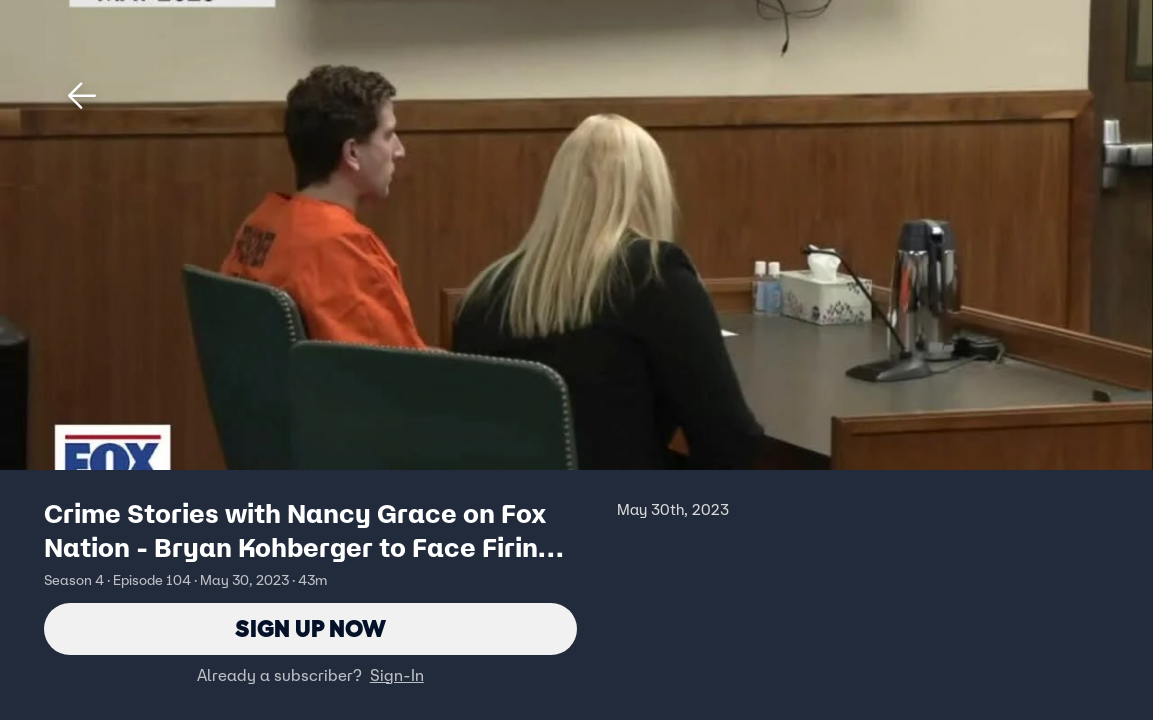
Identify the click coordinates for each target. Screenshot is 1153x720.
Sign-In (397, 675)
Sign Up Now (310, 628)
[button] (82, 96)
